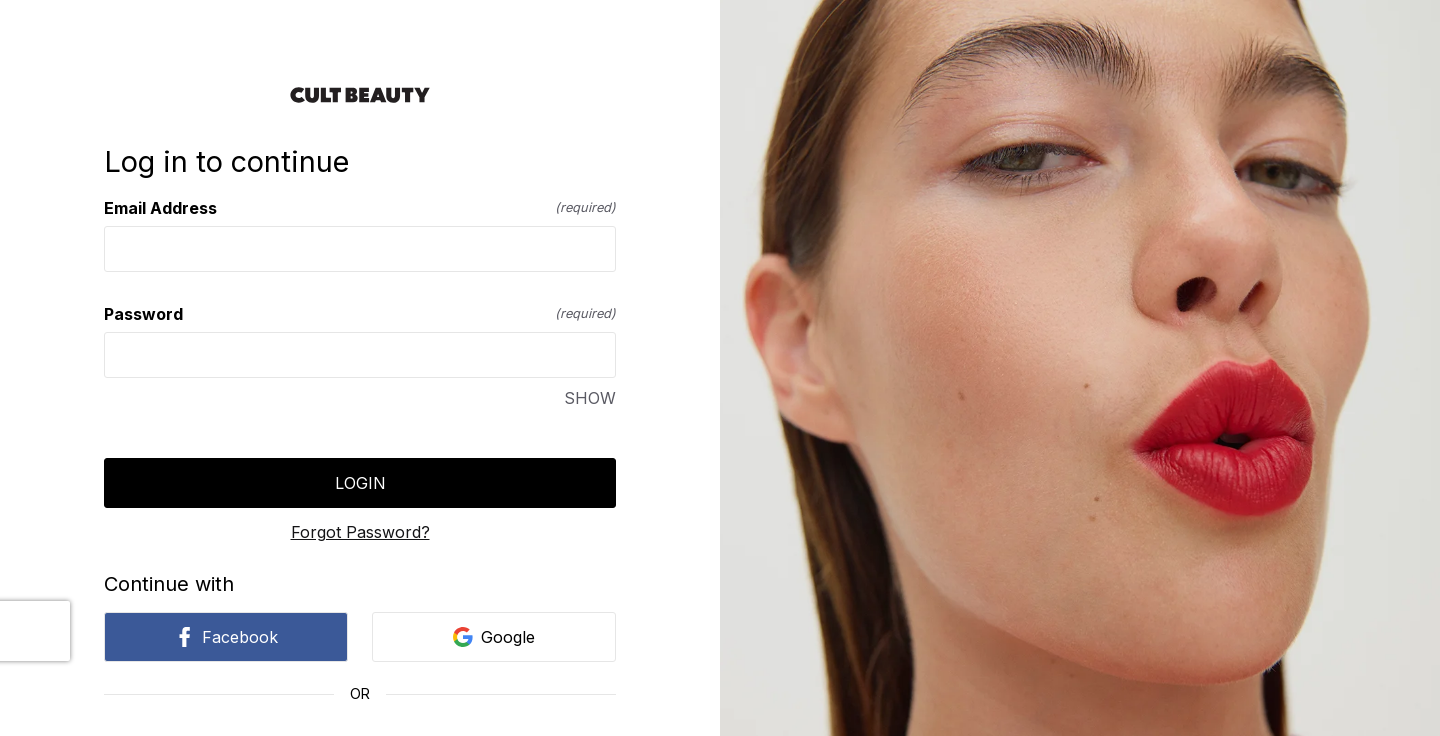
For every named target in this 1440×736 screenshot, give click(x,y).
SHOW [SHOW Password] (590, 398)
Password (360, 314)
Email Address (360, 208)
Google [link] (494, 637)
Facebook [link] (226, 637)
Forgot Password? (360, 532)
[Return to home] (360, 95)
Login (360, 483)
